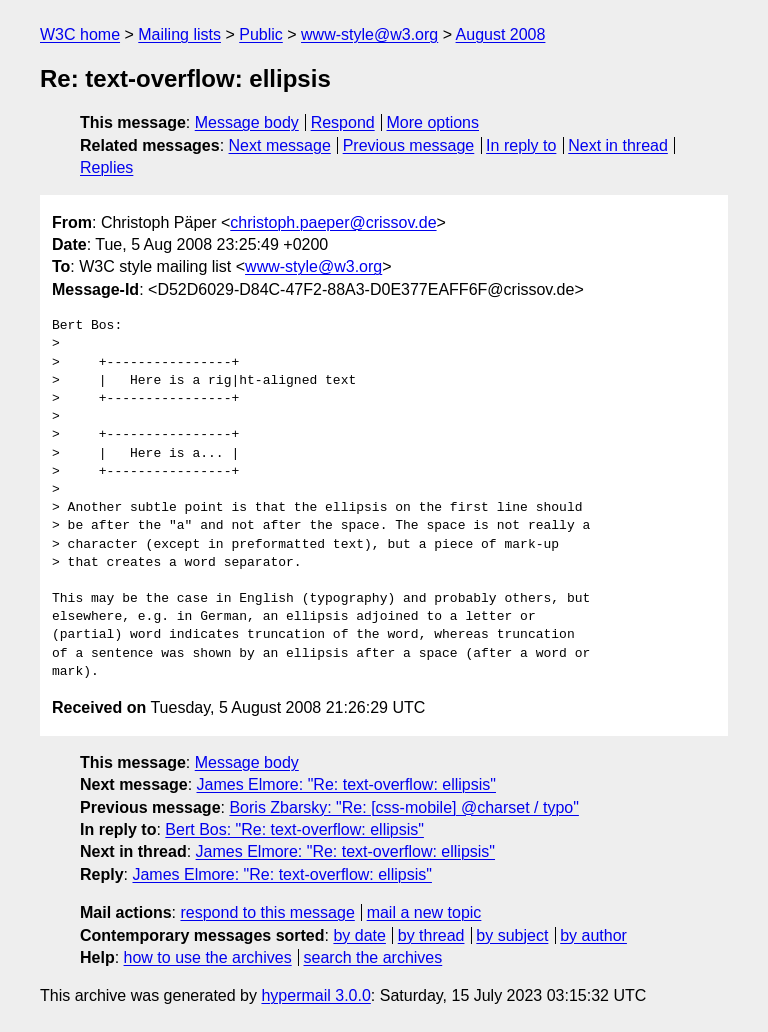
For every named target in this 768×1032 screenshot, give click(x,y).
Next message (280, 145)
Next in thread (618, 145)
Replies (106, 167)
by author (593, 935)
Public (261, 34)
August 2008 (501, 34)
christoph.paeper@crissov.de (333, 222)
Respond (343, 122)
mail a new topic (424, 912)
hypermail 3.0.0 (315, 995)
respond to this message (267, 912)
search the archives (373, 957)
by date (359, 935)
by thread (431, 935)
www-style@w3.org (369, 34)
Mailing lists (179, 34)
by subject (512, 935)
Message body (247, 122)
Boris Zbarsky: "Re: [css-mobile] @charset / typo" (403, 807)
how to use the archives (208, 957)
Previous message (409, 145)
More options (433, 122)
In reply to (521, 145)
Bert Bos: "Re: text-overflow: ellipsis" (294, 829)
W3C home (80, 34)
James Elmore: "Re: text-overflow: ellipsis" (346, 784)
